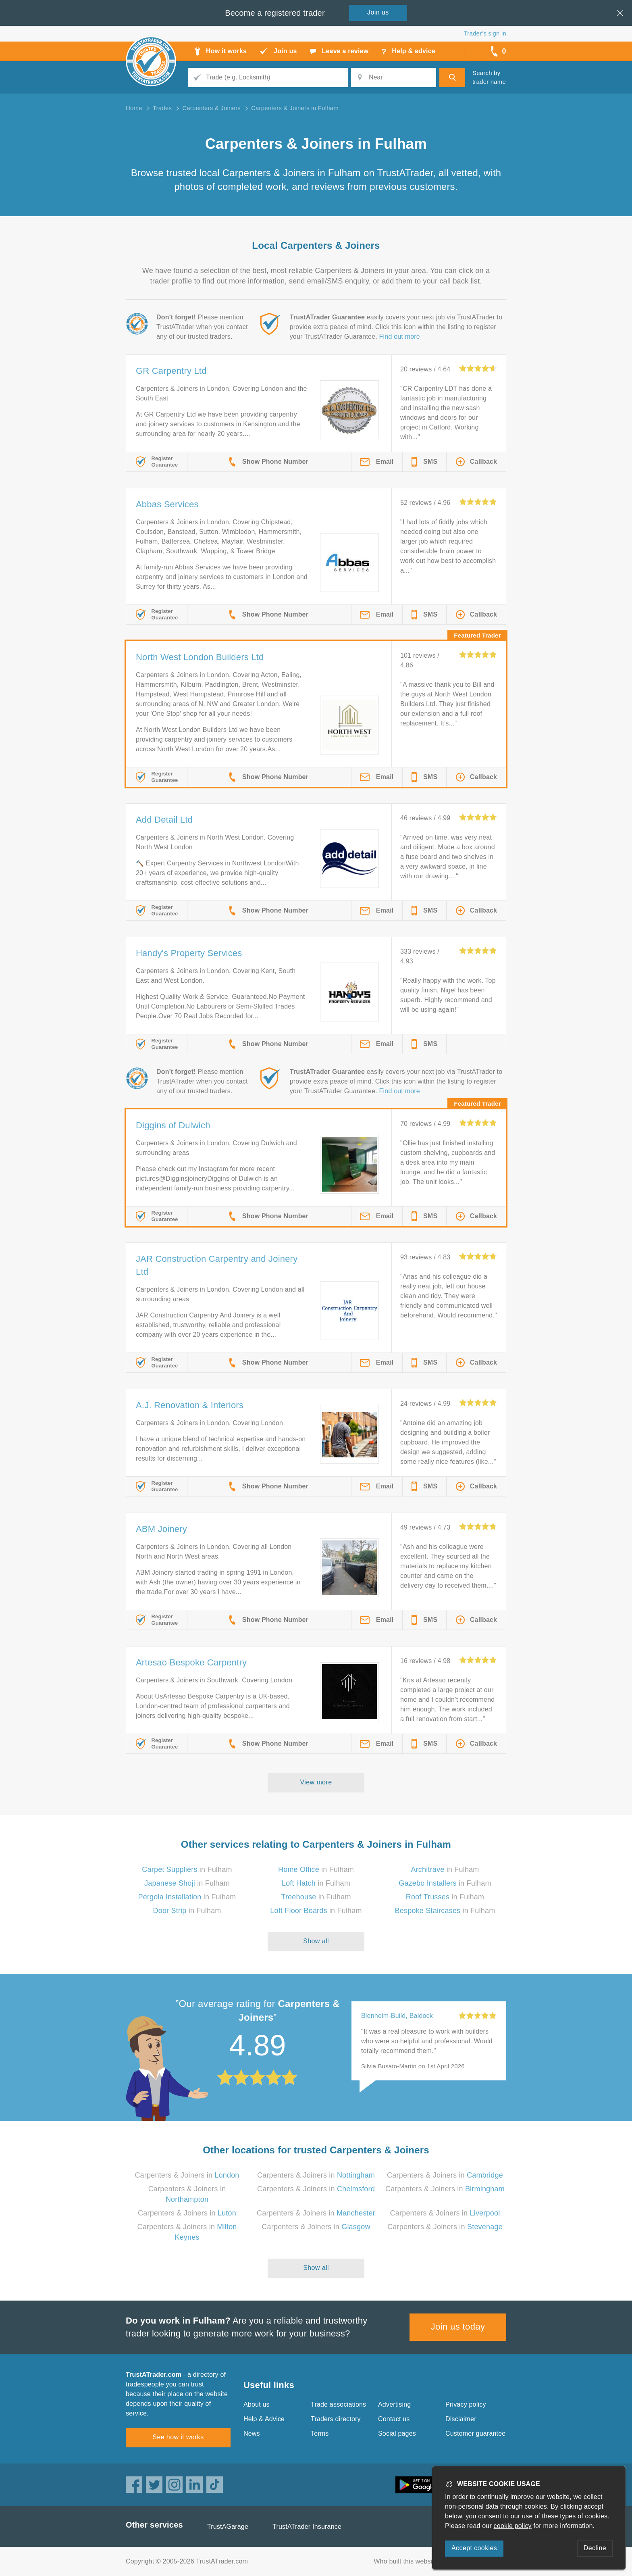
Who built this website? (407, 2561)
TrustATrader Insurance (306, 2526)
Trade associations (338, 2404)
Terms (320, 2433)
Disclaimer (460, 2419)
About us (256, 2404)
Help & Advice (264, 2419)
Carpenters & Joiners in (187, 2175)
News (251, 2433)
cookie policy (513, 2525)
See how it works (178, 2437)
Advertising (394, 2404)
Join (378, 12)
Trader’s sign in (485, 33)
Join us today (458, 2327)
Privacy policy (465, 2404)
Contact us (394, 2419)
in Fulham (187, 1869)
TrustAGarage (227, 2526)
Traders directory (336, 2419)
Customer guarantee (475, 2433)
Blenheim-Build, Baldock (397, 2015)
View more (316, 1782)
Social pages (397, 2433)
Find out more (399, 336)
